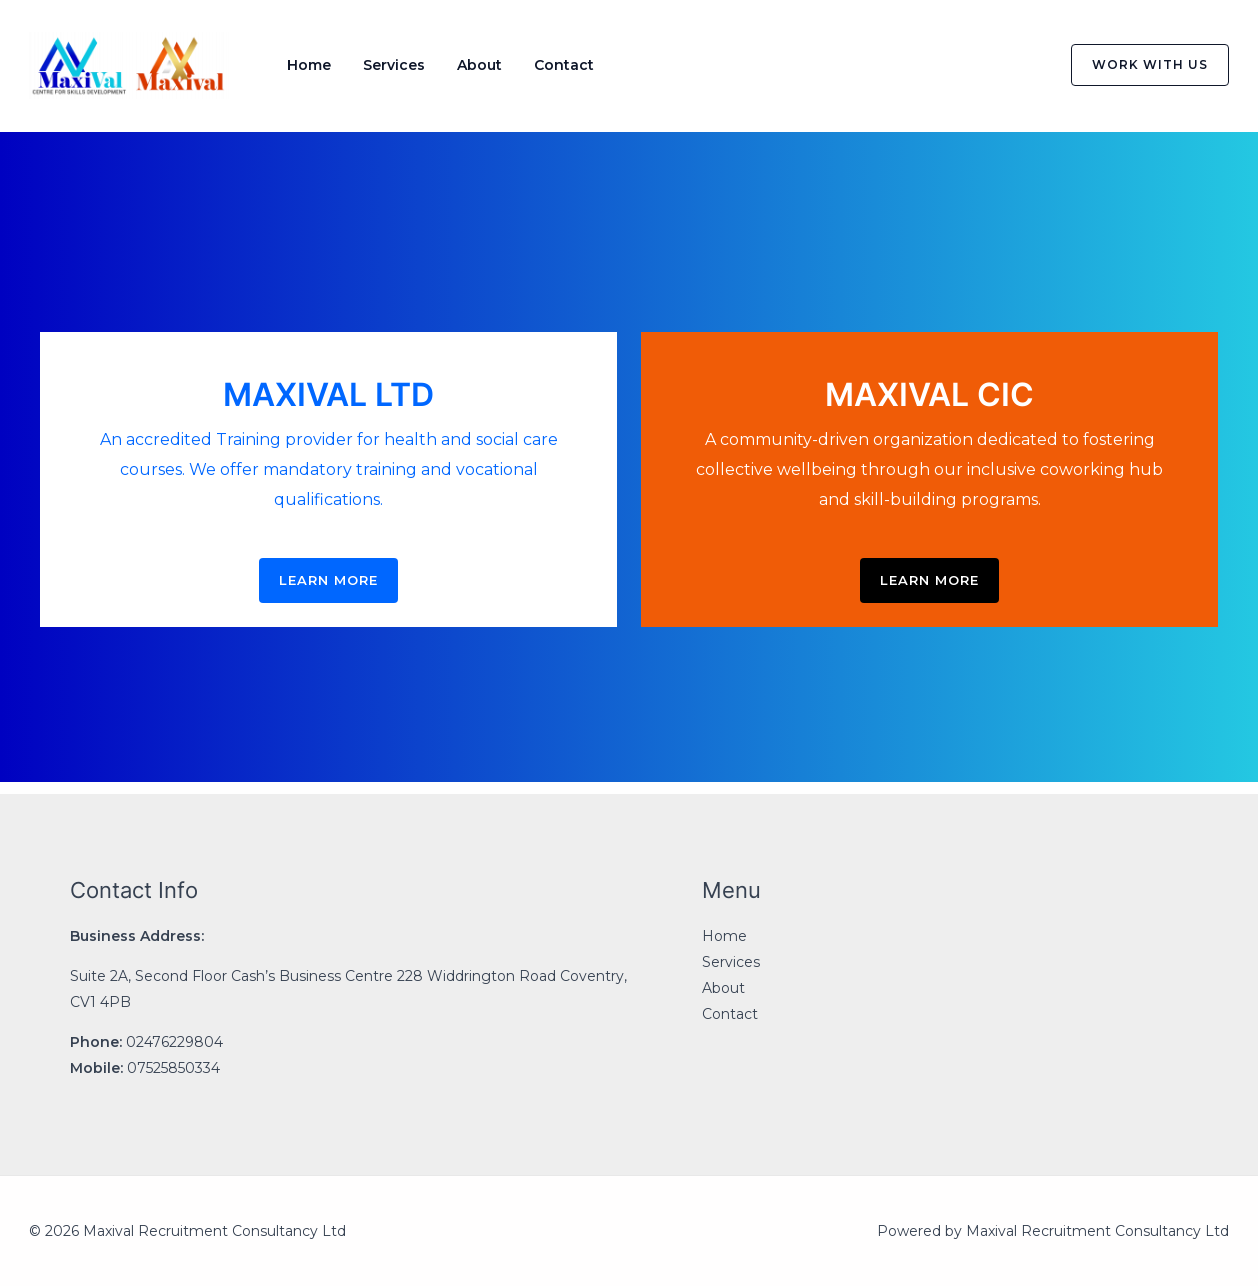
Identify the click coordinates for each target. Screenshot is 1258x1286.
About (479, 65)
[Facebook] (934, 66)
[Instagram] (1018, 66)
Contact (564, 65)
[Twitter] (976, 66)
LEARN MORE (328, 580)
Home (309, 65)
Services (394, 65)
